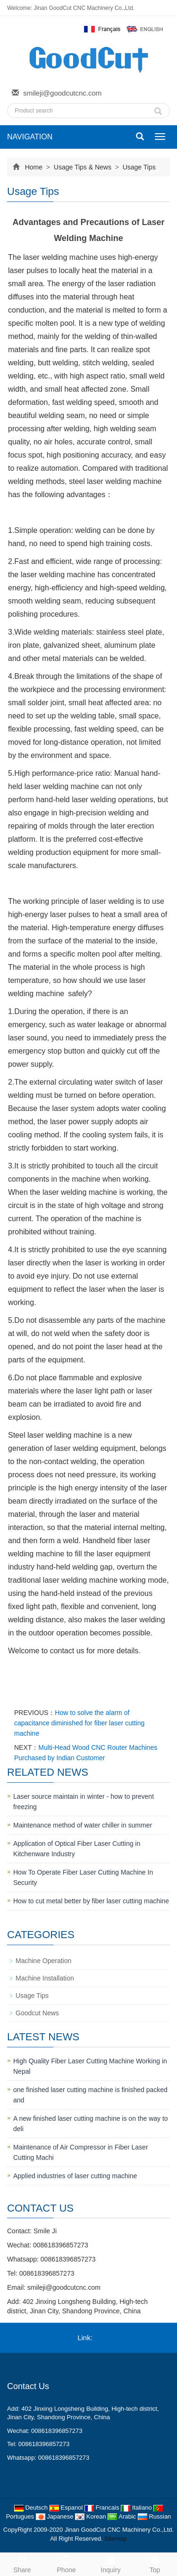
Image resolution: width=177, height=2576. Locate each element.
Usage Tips (138, 167)
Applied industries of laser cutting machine (75, 2176)
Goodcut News (37, 2013)
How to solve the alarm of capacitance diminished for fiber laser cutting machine (79, 1723)
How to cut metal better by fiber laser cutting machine (91, 1901)
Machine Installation (45, 1978)
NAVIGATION (29, 137)
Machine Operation (43, 1960)
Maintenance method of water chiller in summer (82, 1825)
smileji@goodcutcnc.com (62, 93)
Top (155, 2563)
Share (22, 2563)
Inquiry (111, 2563)
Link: (85, 2338)
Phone (66, 2563)
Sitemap (115, 2538)
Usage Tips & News (82, 167)
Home (33, 167)
